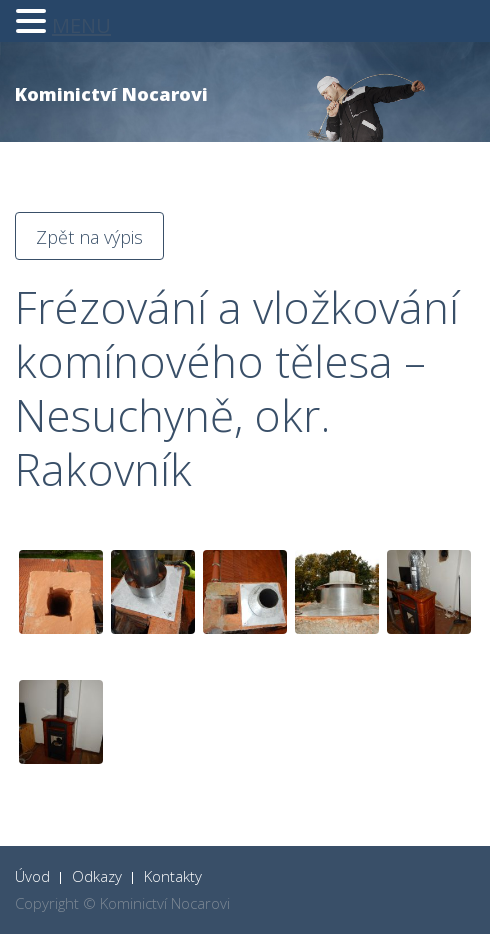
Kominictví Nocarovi (111, 94)
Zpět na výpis (89, 237)
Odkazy (97, 876)
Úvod (32, 876)
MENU (81, 25)
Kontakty (173, 876)
